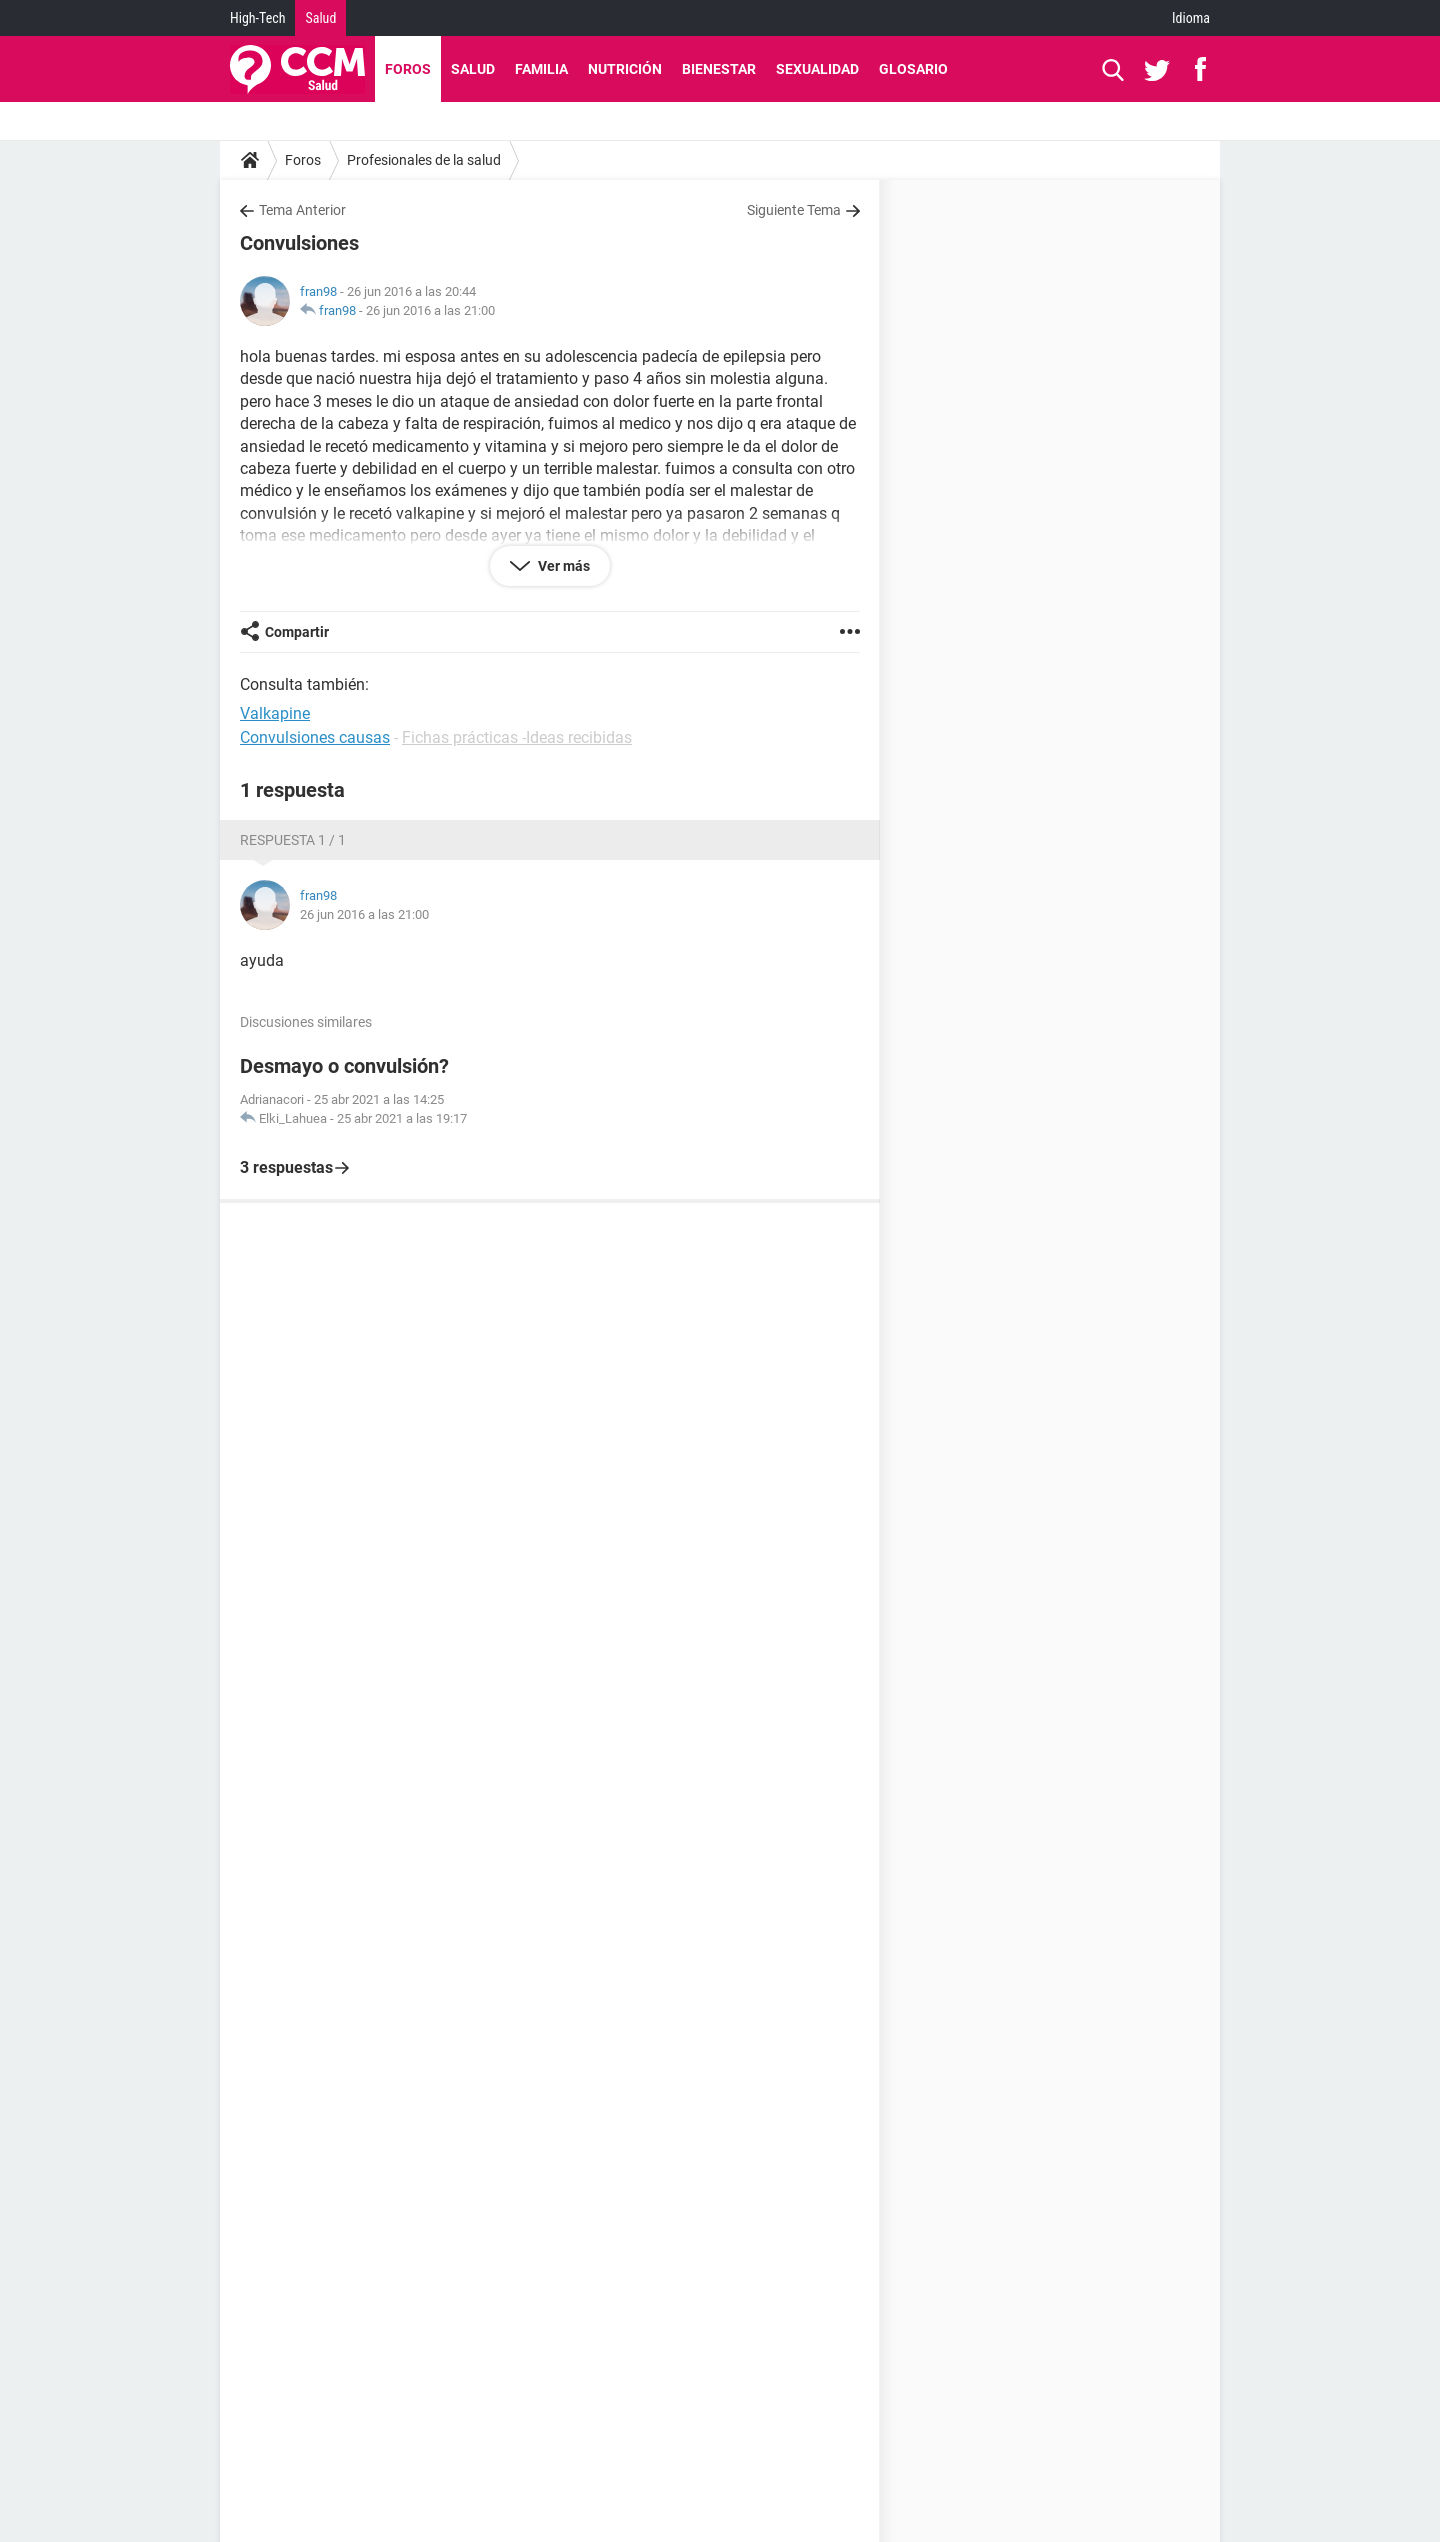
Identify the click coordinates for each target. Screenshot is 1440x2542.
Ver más (562, 566)
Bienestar (719, 69)
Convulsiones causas (315, 737)
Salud (320, 18)
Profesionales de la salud (424, 160)
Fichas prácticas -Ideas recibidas (517, 737)
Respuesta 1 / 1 (293, 840)
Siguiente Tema (794, 210)
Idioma (1191, 18)
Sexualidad (817, 69)
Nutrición (625, 69)
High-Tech (257, 18)
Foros (408, 69)
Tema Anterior (302, 210)
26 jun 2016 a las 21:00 (430, 310)
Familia (541, 69)
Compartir (297, 632)
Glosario (913, 69)
